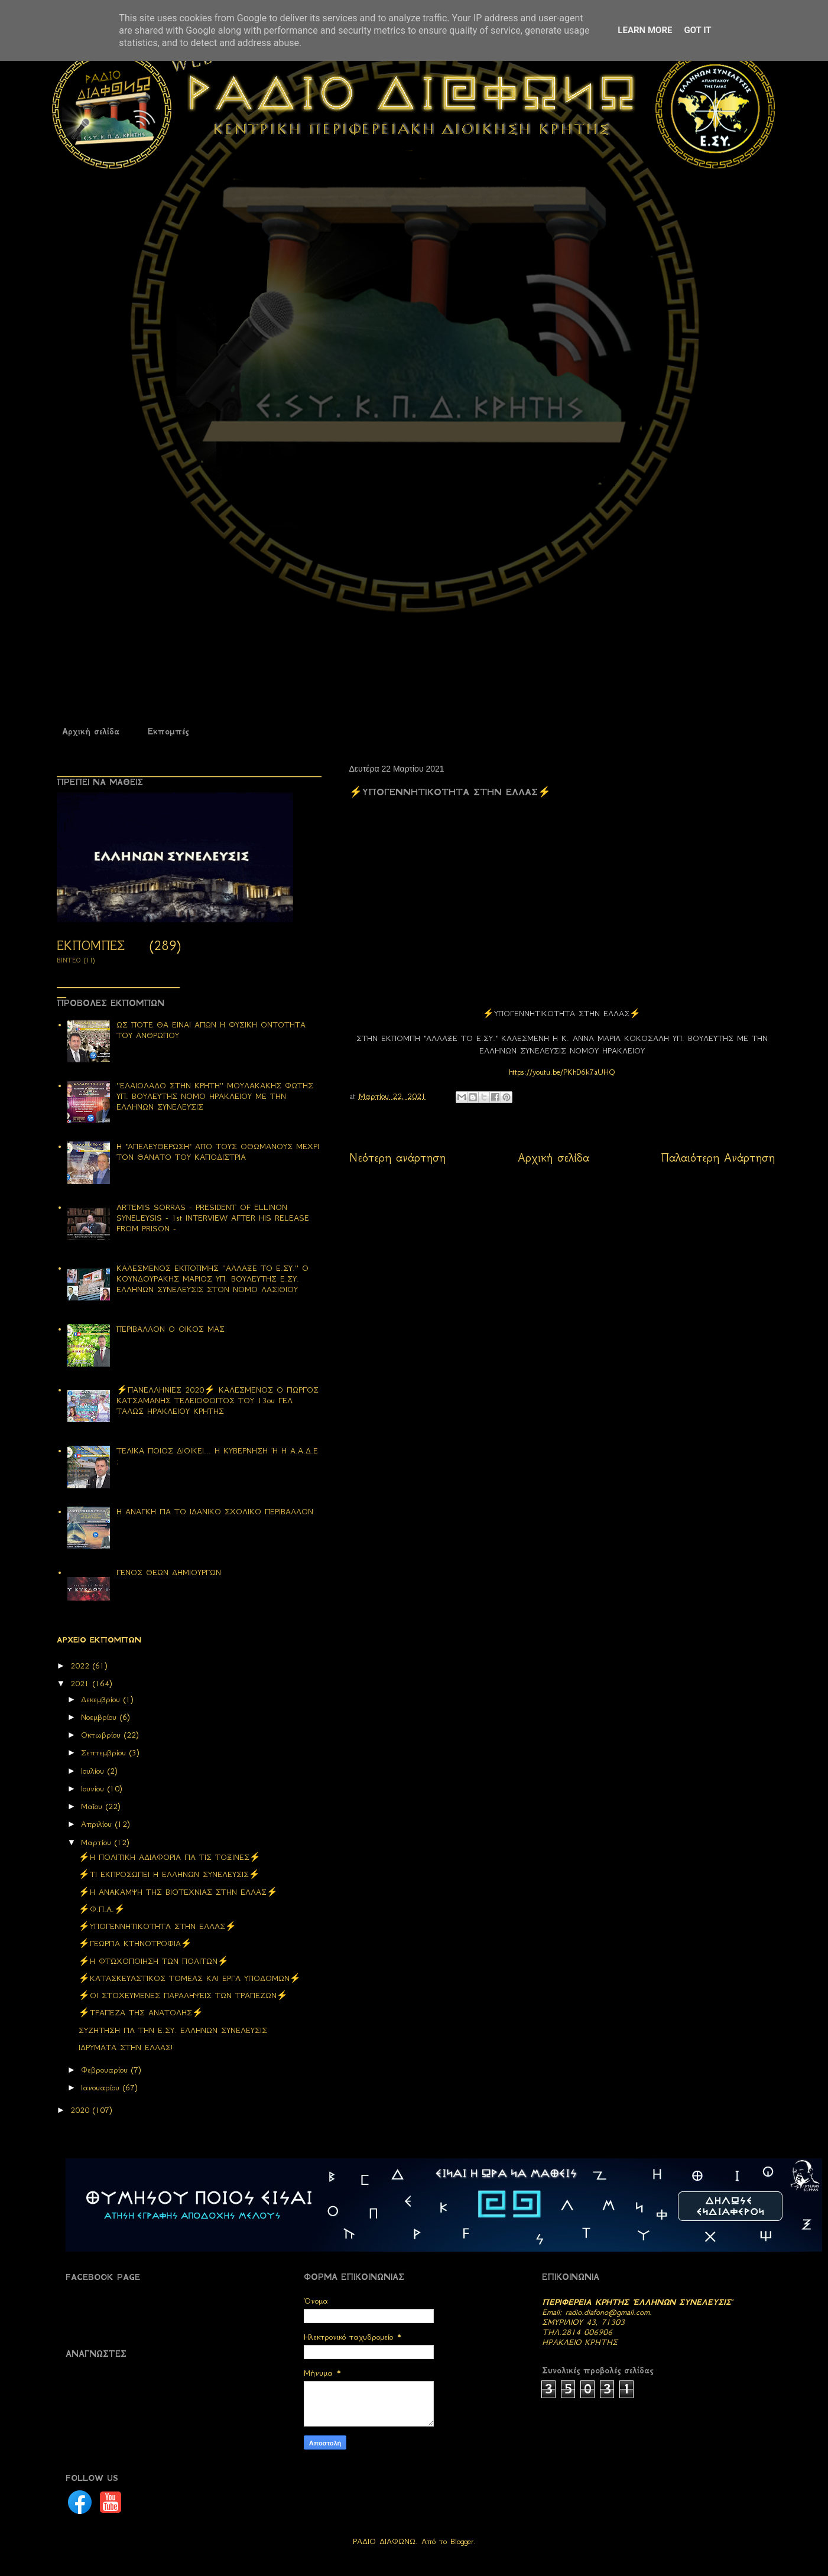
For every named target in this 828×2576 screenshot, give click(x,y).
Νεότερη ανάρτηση (397, 1158)
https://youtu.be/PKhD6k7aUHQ (562, 1072)
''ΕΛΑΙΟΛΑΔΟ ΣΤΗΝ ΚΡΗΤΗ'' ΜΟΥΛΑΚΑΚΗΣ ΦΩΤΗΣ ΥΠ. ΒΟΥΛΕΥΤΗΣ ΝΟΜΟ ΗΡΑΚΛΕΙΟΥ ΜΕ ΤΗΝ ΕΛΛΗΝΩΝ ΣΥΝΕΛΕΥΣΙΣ (214, 1096)
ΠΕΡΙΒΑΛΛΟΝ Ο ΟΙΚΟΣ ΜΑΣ (170, 1329)
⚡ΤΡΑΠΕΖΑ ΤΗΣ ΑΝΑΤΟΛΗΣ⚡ (141, 2013)
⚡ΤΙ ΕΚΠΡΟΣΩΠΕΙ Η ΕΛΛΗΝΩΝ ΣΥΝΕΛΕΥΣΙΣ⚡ (169, 1874)
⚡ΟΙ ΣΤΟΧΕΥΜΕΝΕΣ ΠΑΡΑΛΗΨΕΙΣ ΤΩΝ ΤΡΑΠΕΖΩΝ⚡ (183, 1995)
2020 (81, 2110)
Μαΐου (93, 1806)
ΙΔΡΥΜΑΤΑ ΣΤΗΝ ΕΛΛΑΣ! (126, 2047)
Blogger (461, 2541)
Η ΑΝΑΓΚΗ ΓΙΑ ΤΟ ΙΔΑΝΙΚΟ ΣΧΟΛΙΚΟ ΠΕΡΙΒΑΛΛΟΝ (214, 1512)
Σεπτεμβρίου (105, 1753)
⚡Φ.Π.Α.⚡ (102, 1909)
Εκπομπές (168, 731)
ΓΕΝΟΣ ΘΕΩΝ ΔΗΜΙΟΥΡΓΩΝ (168, 1572)
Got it (697, 30)
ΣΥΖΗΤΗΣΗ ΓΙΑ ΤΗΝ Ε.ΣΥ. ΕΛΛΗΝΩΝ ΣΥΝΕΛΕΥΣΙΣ (173, 2030)
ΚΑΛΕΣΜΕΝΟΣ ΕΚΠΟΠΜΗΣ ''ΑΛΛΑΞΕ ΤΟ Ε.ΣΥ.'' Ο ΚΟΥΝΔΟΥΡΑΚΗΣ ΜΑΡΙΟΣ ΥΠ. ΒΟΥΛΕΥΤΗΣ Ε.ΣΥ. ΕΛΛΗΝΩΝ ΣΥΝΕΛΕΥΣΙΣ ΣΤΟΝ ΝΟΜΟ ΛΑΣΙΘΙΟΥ (212, 1278)
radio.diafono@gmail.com (608, 2312)
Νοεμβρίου (100, 1717)
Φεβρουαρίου (106, 2070)
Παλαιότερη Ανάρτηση (718, 1158)
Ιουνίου (94, 1789)
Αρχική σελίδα (90, 731)
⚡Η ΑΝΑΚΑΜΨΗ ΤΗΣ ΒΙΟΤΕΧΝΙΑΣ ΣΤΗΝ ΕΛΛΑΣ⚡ (178, 1892)
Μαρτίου (98, 1842)
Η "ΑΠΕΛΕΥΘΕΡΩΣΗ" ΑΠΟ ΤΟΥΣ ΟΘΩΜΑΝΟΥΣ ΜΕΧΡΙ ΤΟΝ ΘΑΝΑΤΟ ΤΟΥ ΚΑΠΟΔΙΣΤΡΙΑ (217, 1151)
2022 (81, 1666)
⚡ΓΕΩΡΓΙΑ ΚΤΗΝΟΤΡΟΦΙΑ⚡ (135, 1943)
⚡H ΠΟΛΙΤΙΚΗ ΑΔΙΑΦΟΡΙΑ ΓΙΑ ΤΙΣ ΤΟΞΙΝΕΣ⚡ (170, 1857)
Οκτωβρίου (102, 1735)
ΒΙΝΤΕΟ (69, 960)
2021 (81, 1684)
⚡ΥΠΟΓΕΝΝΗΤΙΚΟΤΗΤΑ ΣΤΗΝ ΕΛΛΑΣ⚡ (157, 1926)
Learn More (645, 30)
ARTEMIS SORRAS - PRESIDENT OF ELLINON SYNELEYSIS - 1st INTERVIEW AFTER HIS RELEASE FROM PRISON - (212, 1218)
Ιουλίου (94, 1771)
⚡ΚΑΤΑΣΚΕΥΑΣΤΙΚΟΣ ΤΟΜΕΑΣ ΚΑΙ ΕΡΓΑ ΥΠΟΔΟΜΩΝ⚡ (190, 1978)
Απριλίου (98, 1824)
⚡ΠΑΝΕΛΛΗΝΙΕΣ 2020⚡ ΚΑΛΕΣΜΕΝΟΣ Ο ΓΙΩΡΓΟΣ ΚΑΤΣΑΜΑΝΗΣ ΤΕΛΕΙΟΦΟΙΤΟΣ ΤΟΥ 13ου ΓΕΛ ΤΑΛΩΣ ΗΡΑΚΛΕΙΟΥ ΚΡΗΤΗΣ (217, 1400)
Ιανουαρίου (102, 2088)
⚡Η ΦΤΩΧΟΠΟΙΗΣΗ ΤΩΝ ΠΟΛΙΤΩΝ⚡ (154, 1961)
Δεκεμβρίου (102, 1699)
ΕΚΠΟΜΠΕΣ (91, 946)
